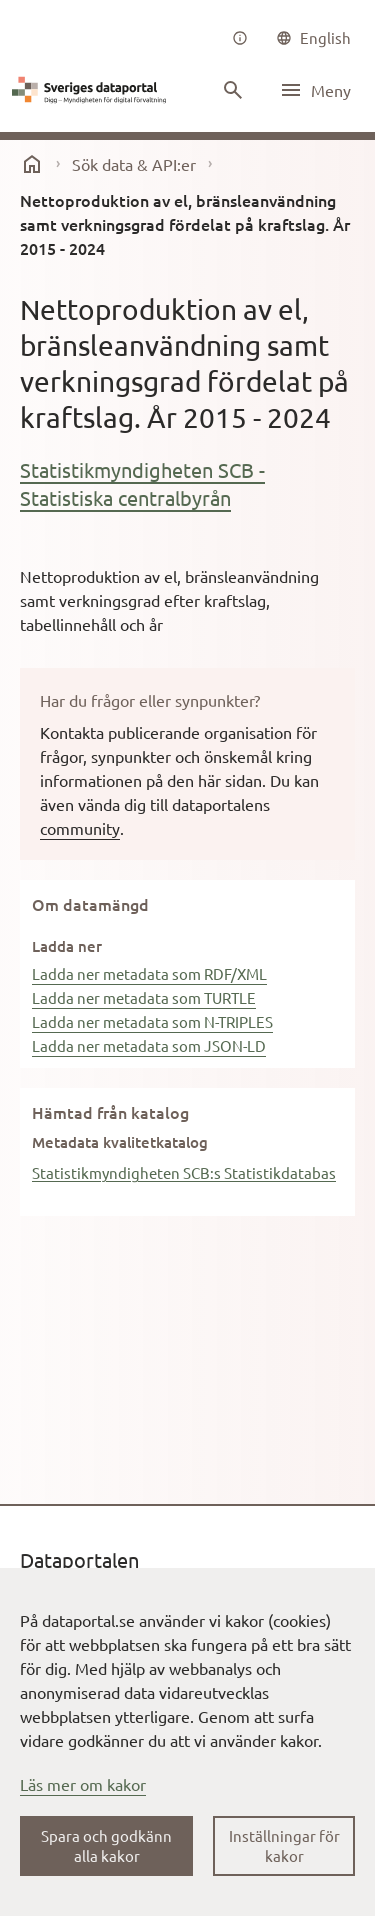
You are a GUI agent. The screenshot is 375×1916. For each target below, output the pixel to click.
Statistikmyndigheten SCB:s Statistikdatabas (184, 1172)
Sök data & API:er (134, 164)
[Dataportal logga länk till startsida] (92, 90)
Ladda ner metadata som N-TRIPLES (152, 1021)
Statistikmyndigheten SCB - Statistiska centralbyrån (142, 483)
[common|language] (313, 38)
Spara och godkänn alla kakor (106, 1845)
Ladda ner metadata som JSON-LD (149, 1045)
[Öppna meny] (315, 90)
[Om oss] (240, 38)
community (80, 828)
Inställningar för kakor (284, 1845)
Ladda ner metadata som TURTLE (144, 997)
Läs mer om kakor (83, 1784)
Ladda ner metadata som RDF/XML (149, 973)
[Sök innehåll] (233, 90)
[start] (32, 164)
